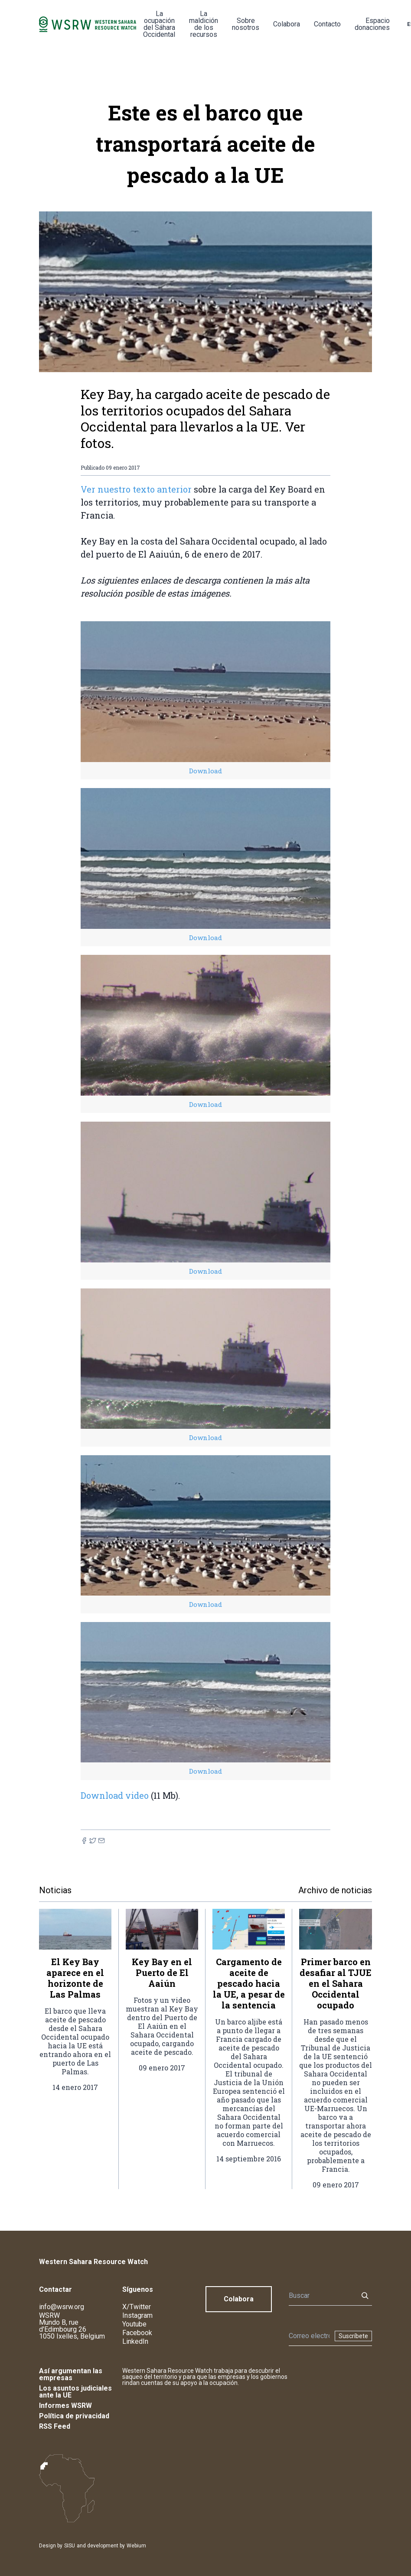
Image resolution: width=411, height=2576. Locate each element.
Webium (136, 2545)
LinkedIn (135, 2341)
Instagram (137, 2315)
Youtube (134, 2324)
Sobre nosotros (245, 24)
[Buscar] (321, 2296)
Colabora (286, 24)
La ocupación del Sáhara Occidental (159, 24)
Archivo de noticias (335, 1890)
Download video (115, 1795)
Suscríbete (353, 2336)
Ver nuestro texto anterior (136, 489)
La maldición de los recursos (203, 24)
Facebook (137, 2333)
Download (205, 770)
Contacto (327, 24)
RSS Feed (54, 2426)
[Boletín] (309, 2336)
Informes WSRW (65, 2405)
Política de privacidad (74, 2416)
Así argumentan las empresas (70, 2374)
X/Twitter (136, 2307)
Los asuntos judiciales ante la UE (75, 2391)
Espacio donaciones (372, 24)
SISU (69, 2545)
